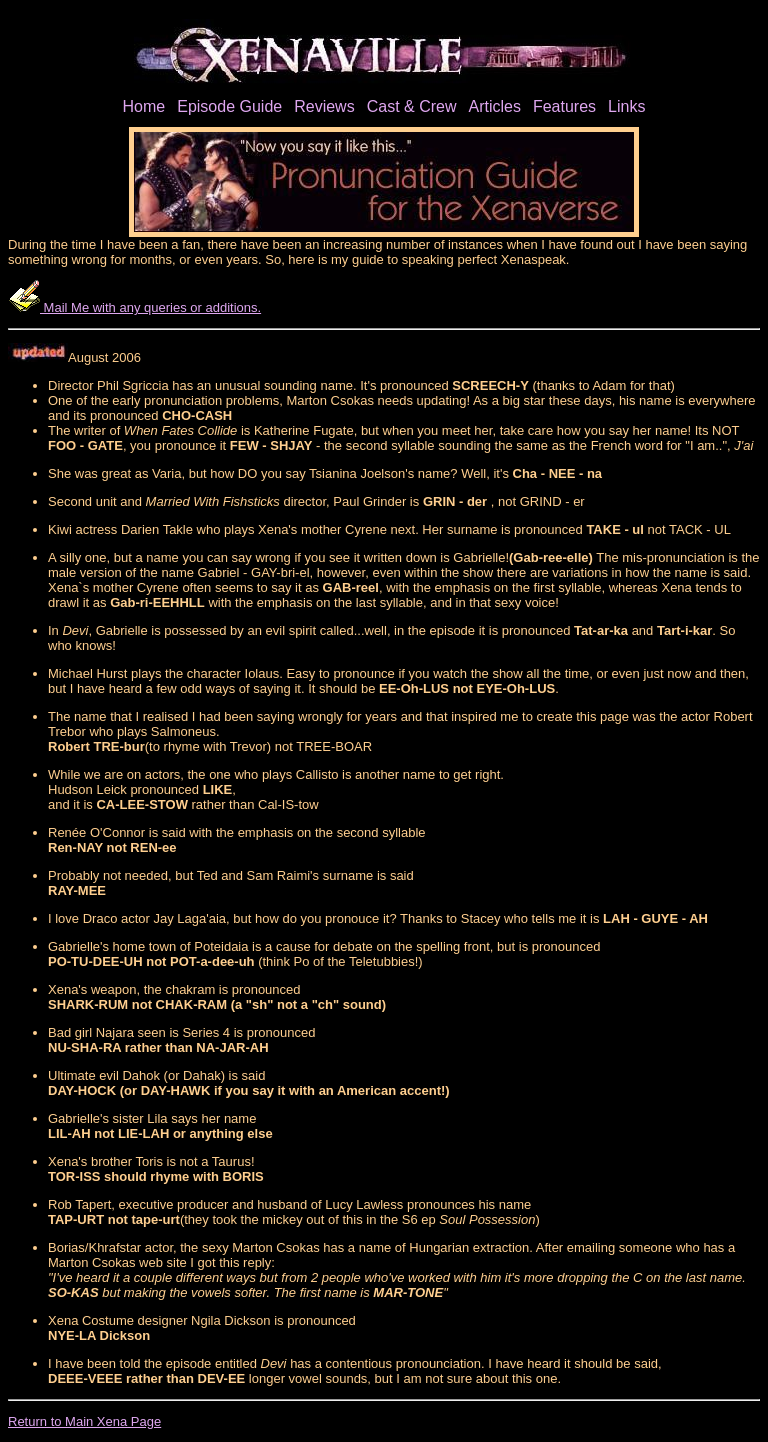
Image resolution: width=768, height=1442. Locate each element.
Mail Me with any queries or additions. (134, 307)
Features (564, 106)
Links (626, 106)
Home (144, 106)
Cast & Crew (412, 106)
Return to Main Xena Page (84, 1421)
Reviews (324, 106)
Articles (494, 106)
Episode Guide (229, 106)
